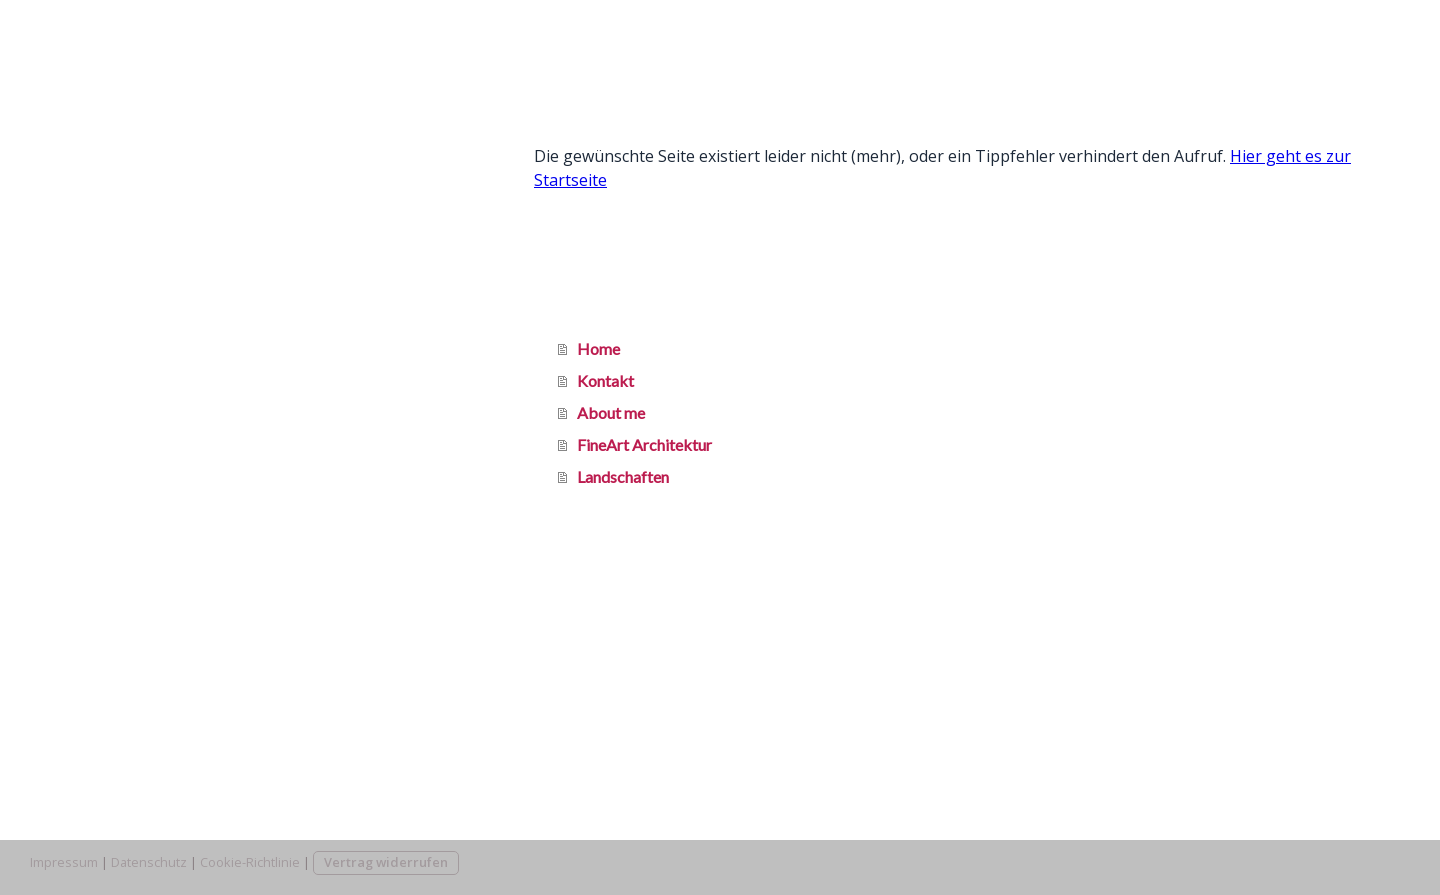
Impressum (64, 862)
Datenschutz (149, 862)
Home (71, 131)
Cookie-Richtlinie (250, 862)
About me (84, 219)
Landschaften (96, 307)
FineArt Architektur (117, 263)
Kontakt (78, 175)
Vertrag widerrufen (386, 862)
